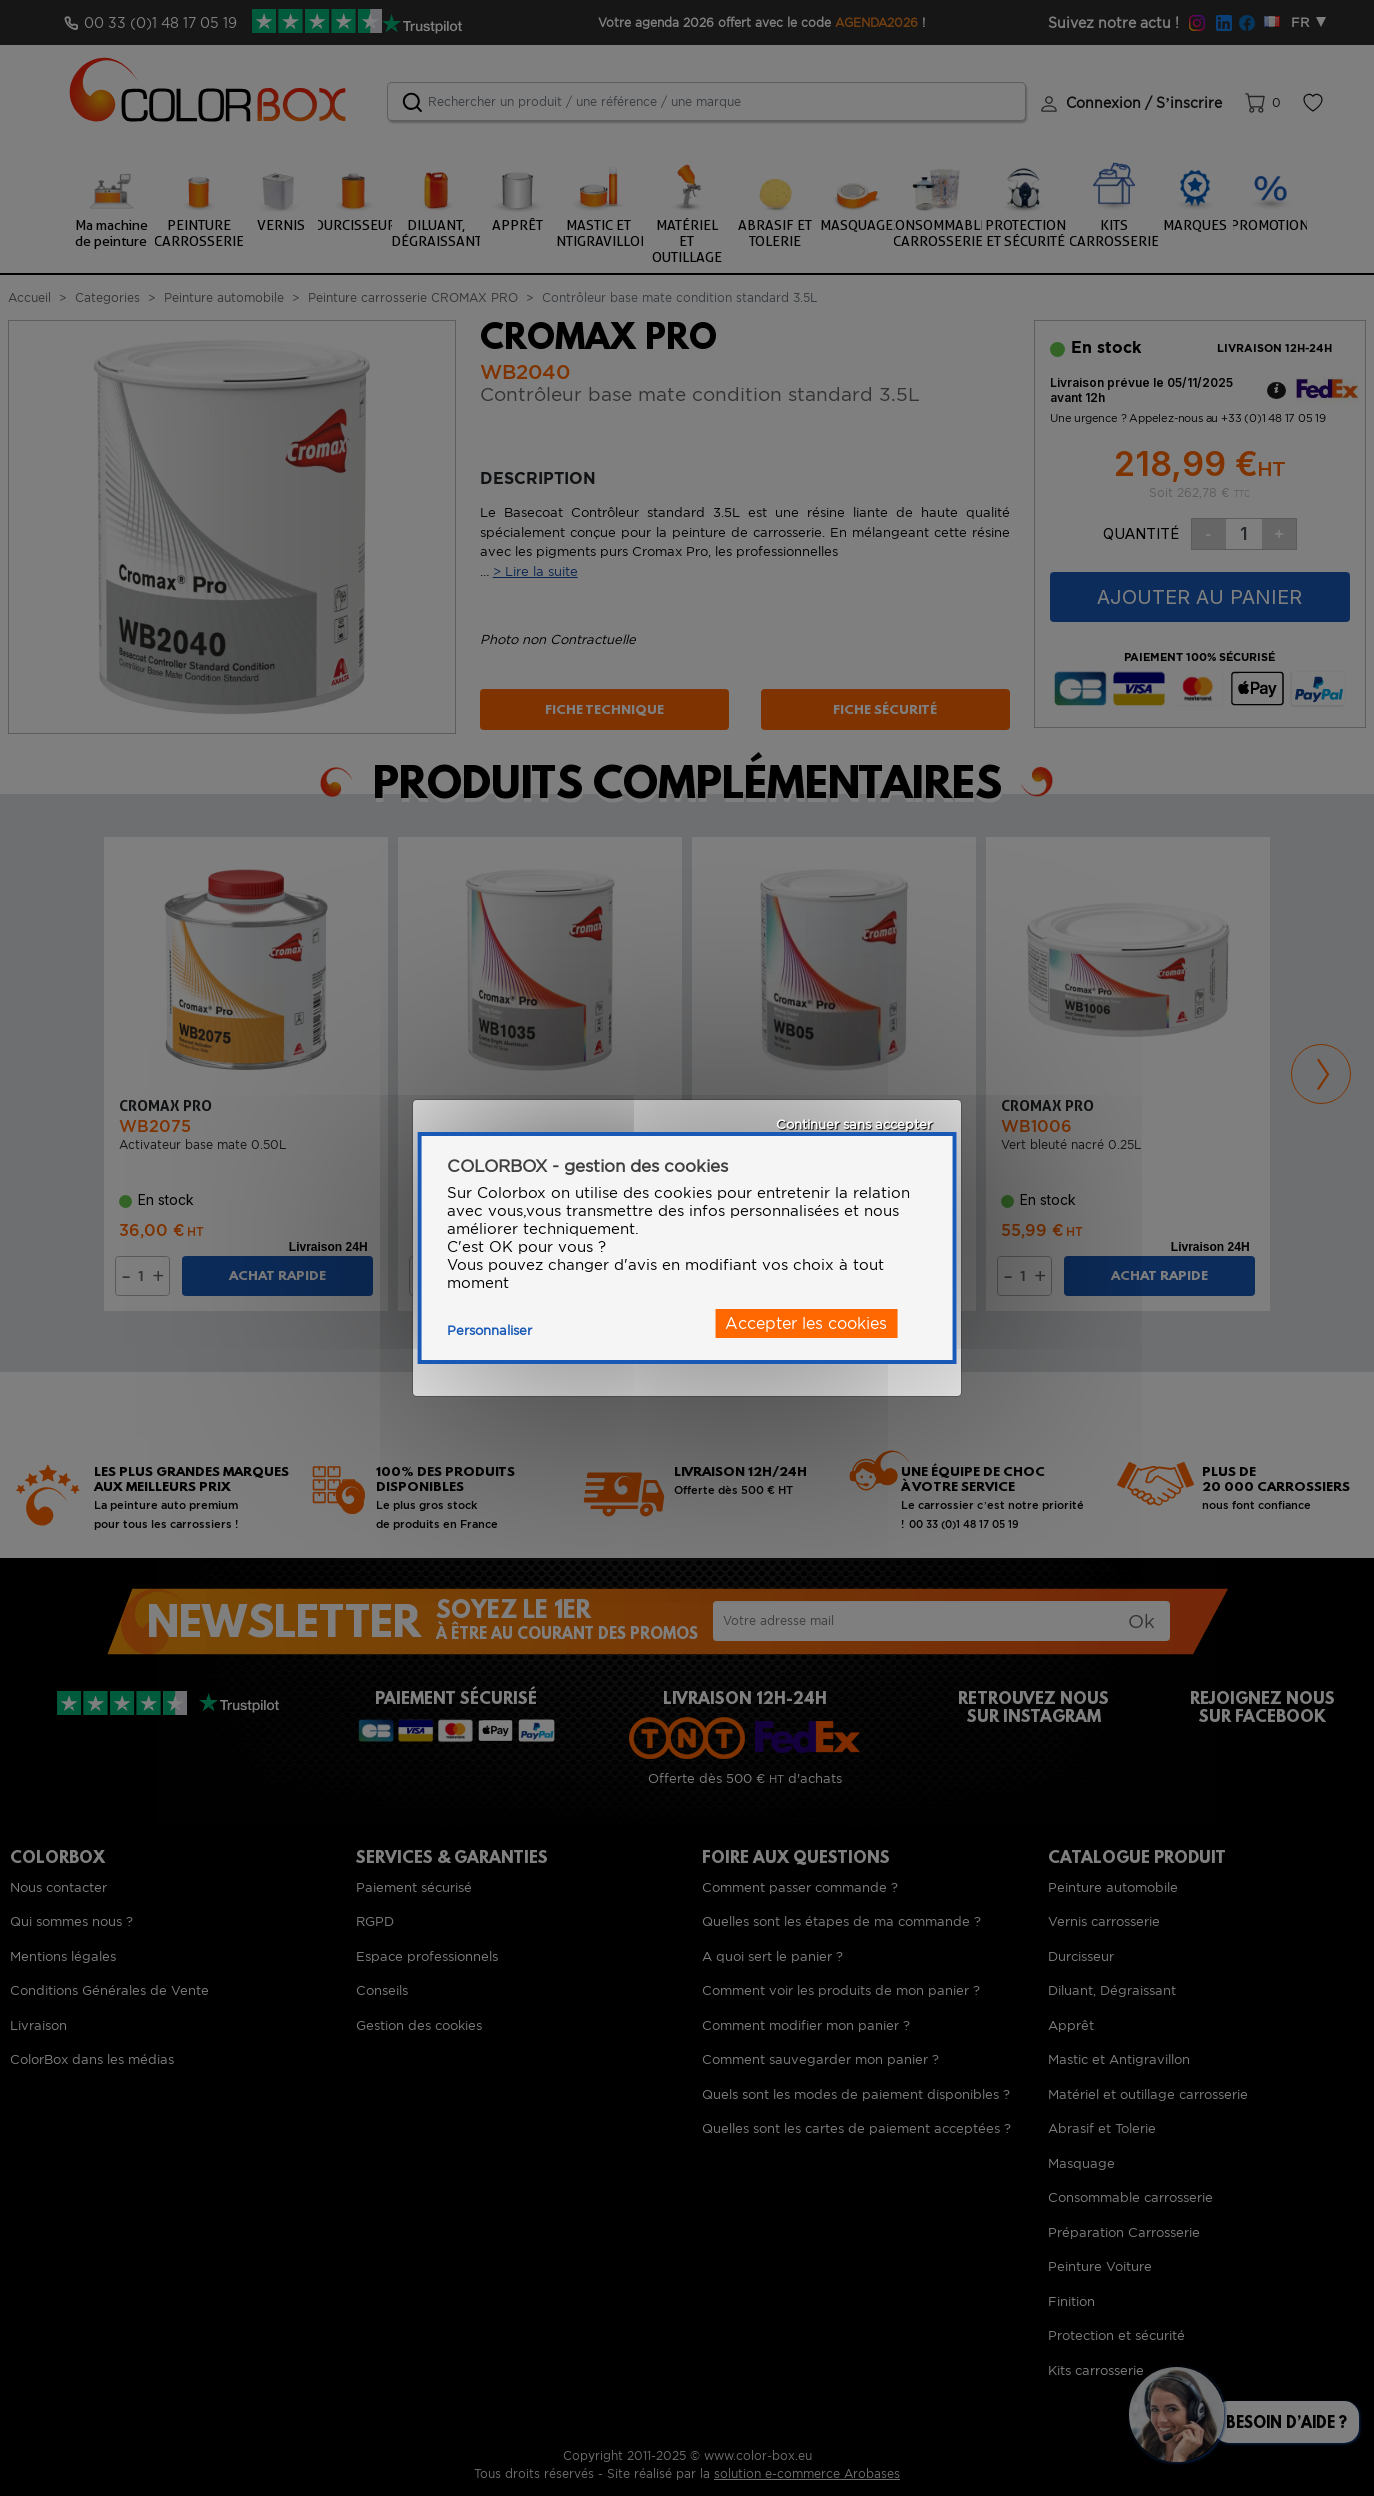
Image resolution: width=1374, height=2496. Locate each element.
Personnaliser (489, 1330)
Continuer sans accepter (854, 1124)
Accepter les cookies (806, 1323)
